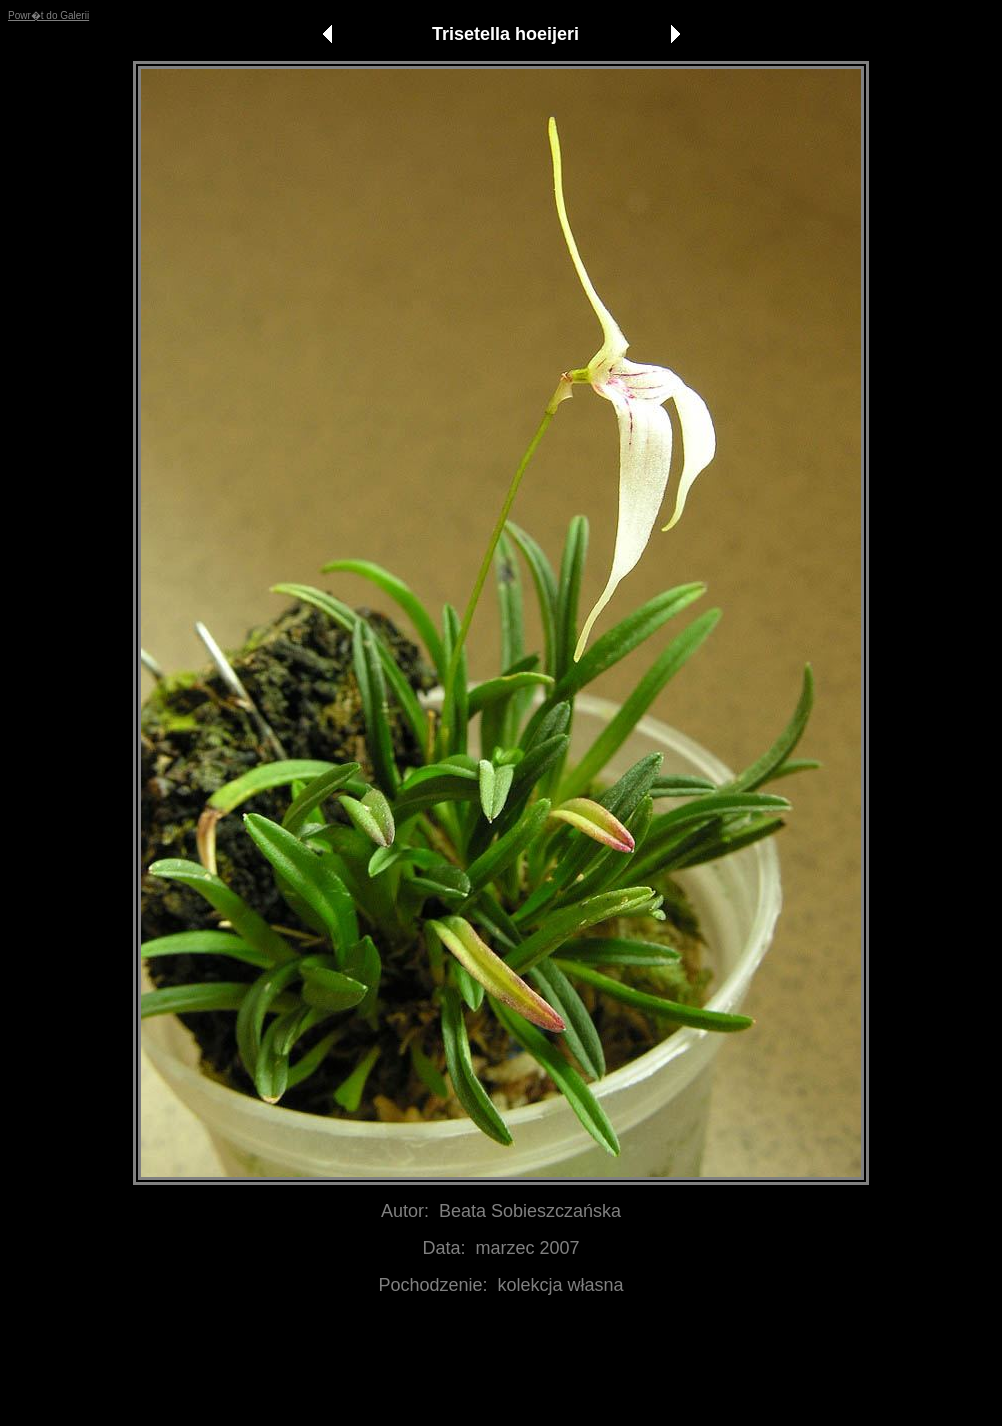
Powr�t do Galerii (48, 15)
